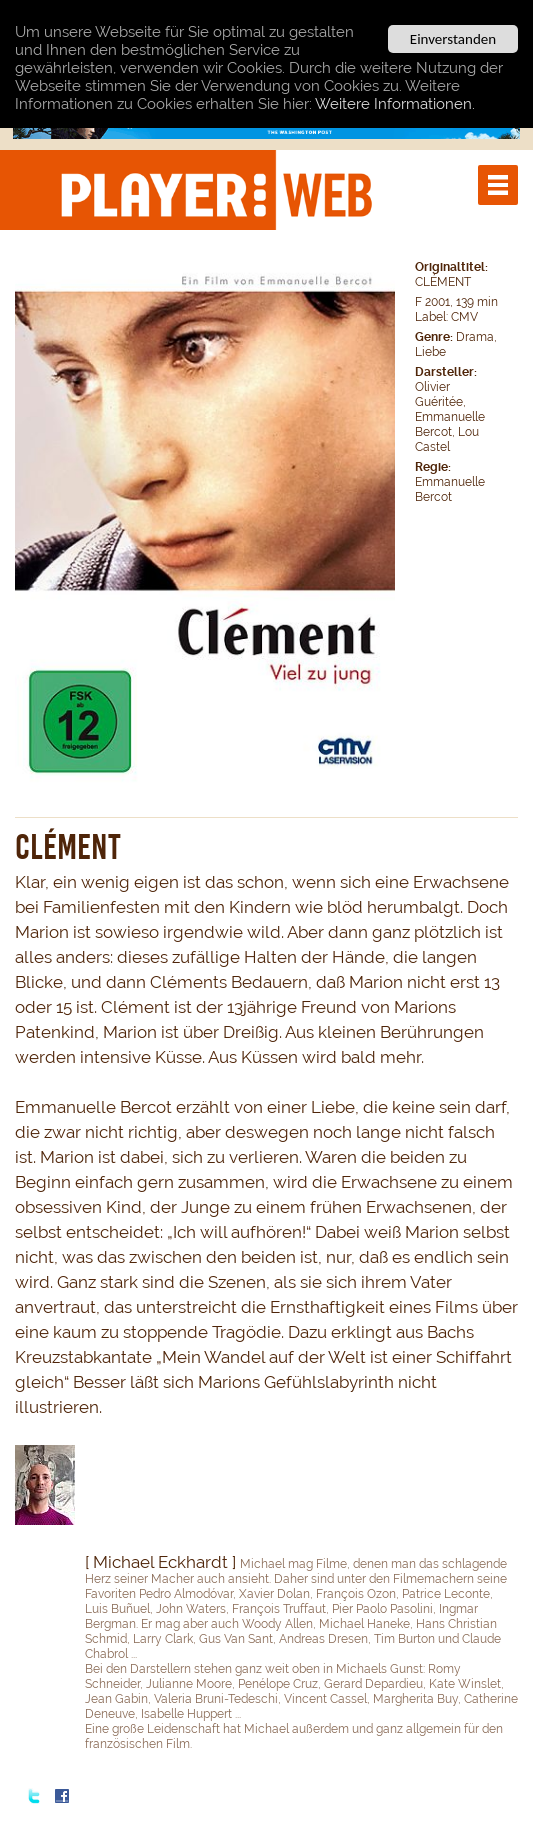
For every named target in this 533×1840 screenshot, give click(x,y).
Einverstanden (453, 39)
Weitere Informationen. (395, 103)
